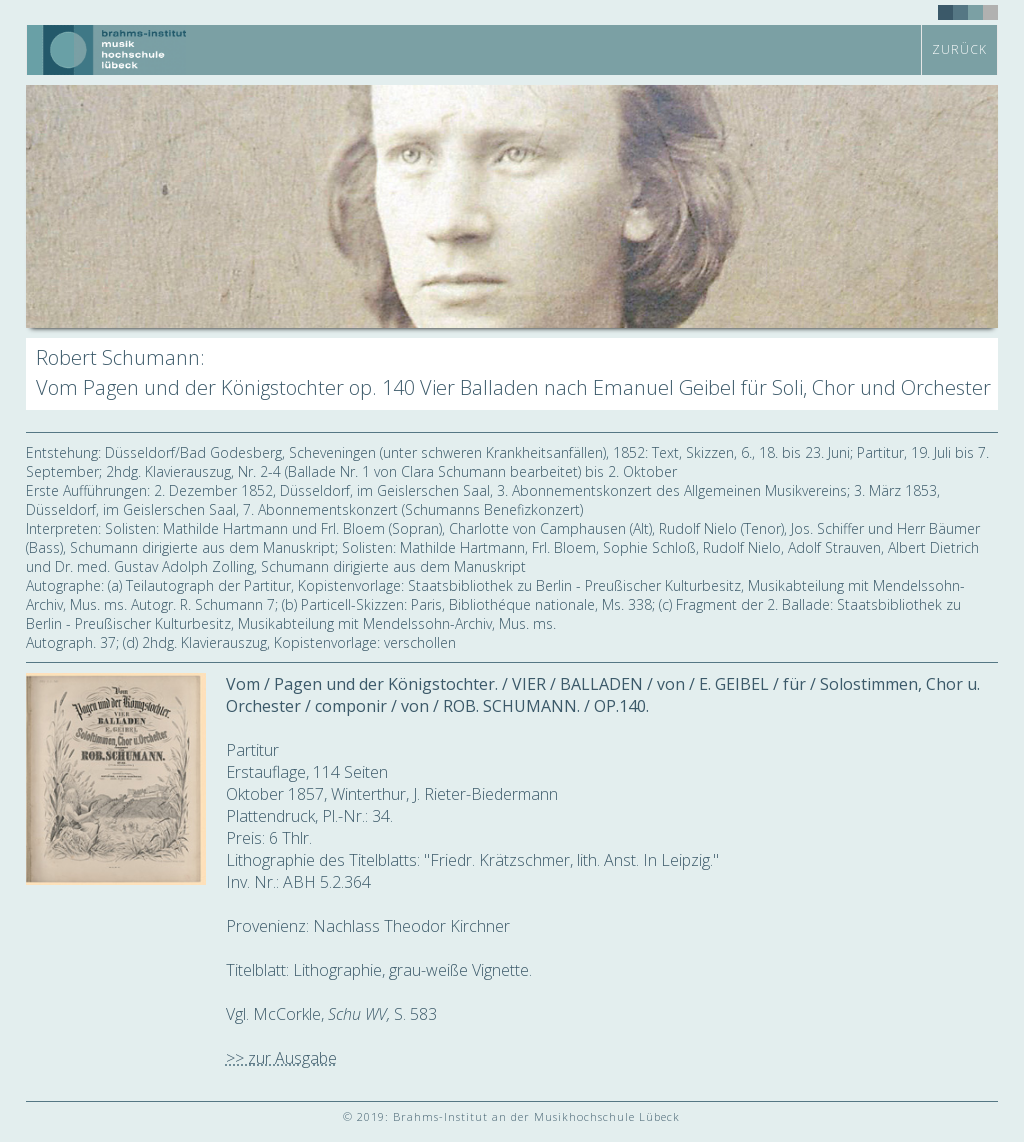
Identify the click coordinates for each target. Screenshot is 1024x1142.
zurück (959, 49)
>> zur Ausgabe (281, 1058)
